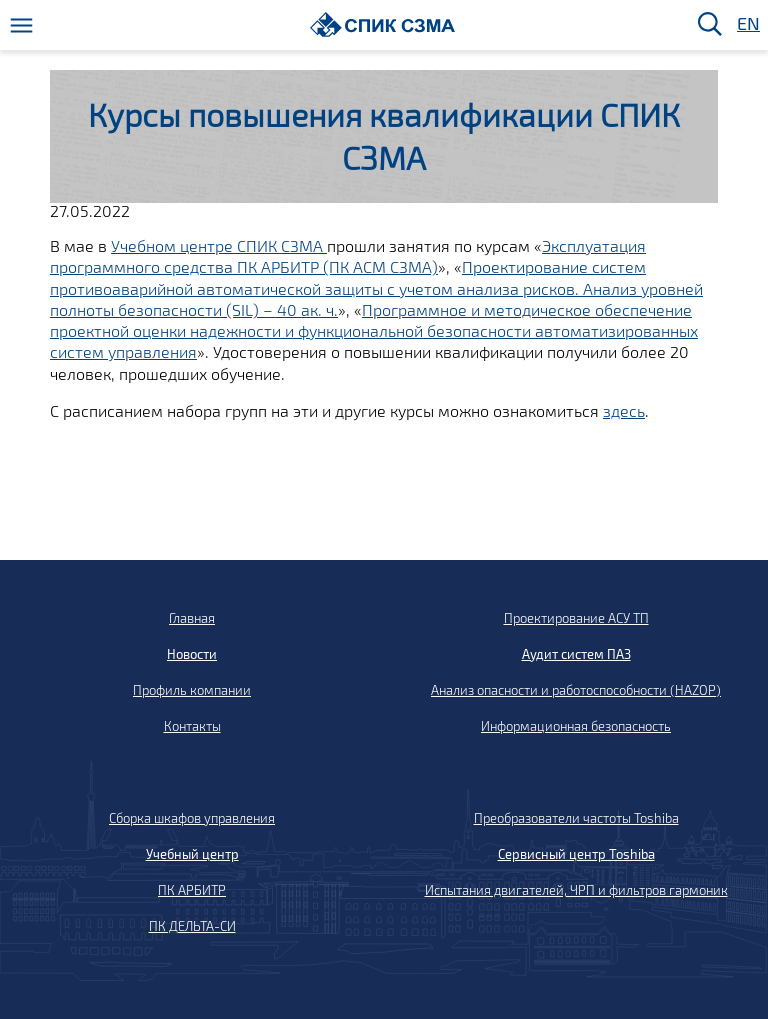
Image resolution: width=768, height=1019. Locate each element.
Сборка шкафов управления (192, 818)
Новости (192, 654)
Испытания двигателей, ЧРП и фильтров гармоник (576, 890)
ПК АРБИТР (192, 890)
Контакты (192, 726)
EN (747, 24)
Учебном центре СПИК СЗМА (219, 245)
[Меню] (21, 25)
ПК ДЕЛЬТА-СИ (192, 926)
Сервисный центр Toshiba (576, 854)
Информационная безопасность (576, 726)
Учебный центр (192, 854)
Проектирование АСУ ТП (576, 618)
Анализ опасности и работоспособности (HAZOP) (576, 690)
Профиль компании (192, 690)
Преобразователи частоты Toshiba (576, 818)
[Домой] (382, 24)
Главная (192, 618)
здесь (624, 410)
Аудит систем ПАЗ (576, 654)
